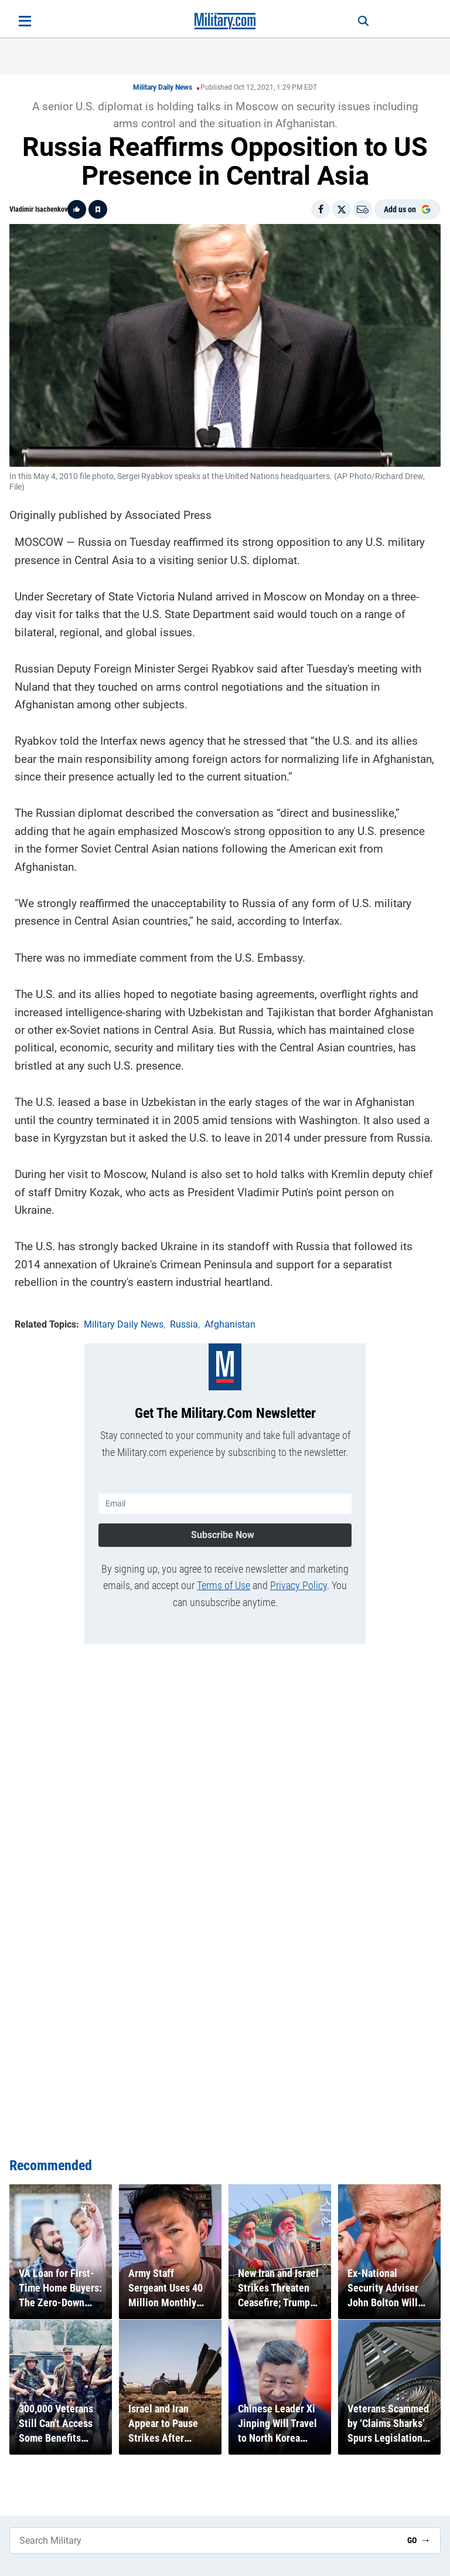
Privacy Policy (298, 1585)
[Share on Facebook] (320, 209)
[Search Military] (204, 2540)
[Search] (363, 21)
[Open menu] (25, 21)
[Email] (362, 209)
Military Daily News (162, 87)
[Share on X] (341, 209)
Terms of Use (223, 1585)
